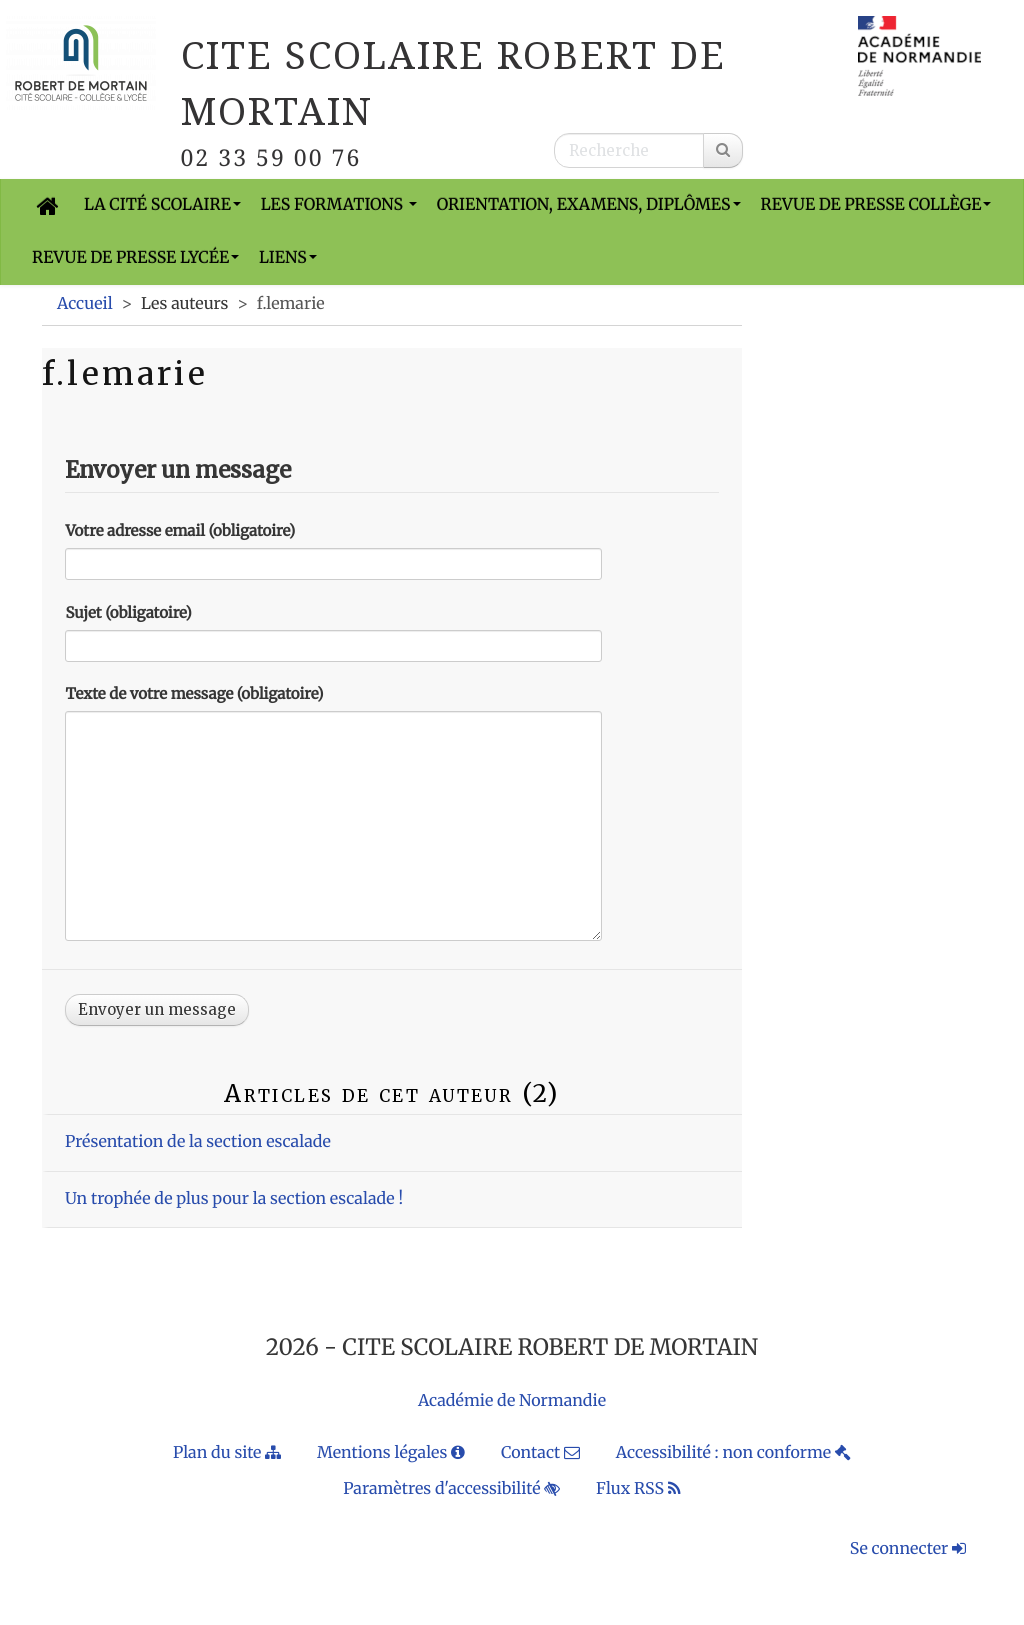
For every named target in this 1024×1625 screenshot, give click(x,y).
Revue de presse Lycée (135, 258)
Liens (288, 258)
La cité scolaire (162, 205)
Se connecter (908, 1549)
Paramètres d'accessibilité (451, 1489)
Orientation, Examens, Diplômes (589, 205)
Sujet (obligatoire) (128, 613)
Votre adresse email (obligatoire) (180, 531)
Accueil (85, 304)
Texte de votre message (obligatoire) (194, 694)
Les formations (339, 205)
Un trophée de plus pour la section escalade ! (234, 1199)
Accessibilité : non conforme (733, 1453)
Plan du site (227, 1453)
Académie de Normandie (512, 1401)
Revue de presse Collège (876, 205)
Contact (540, 1453)
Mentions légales (391, 1453)
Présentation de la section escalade (198, 1142)
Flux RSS (638, 1489)
